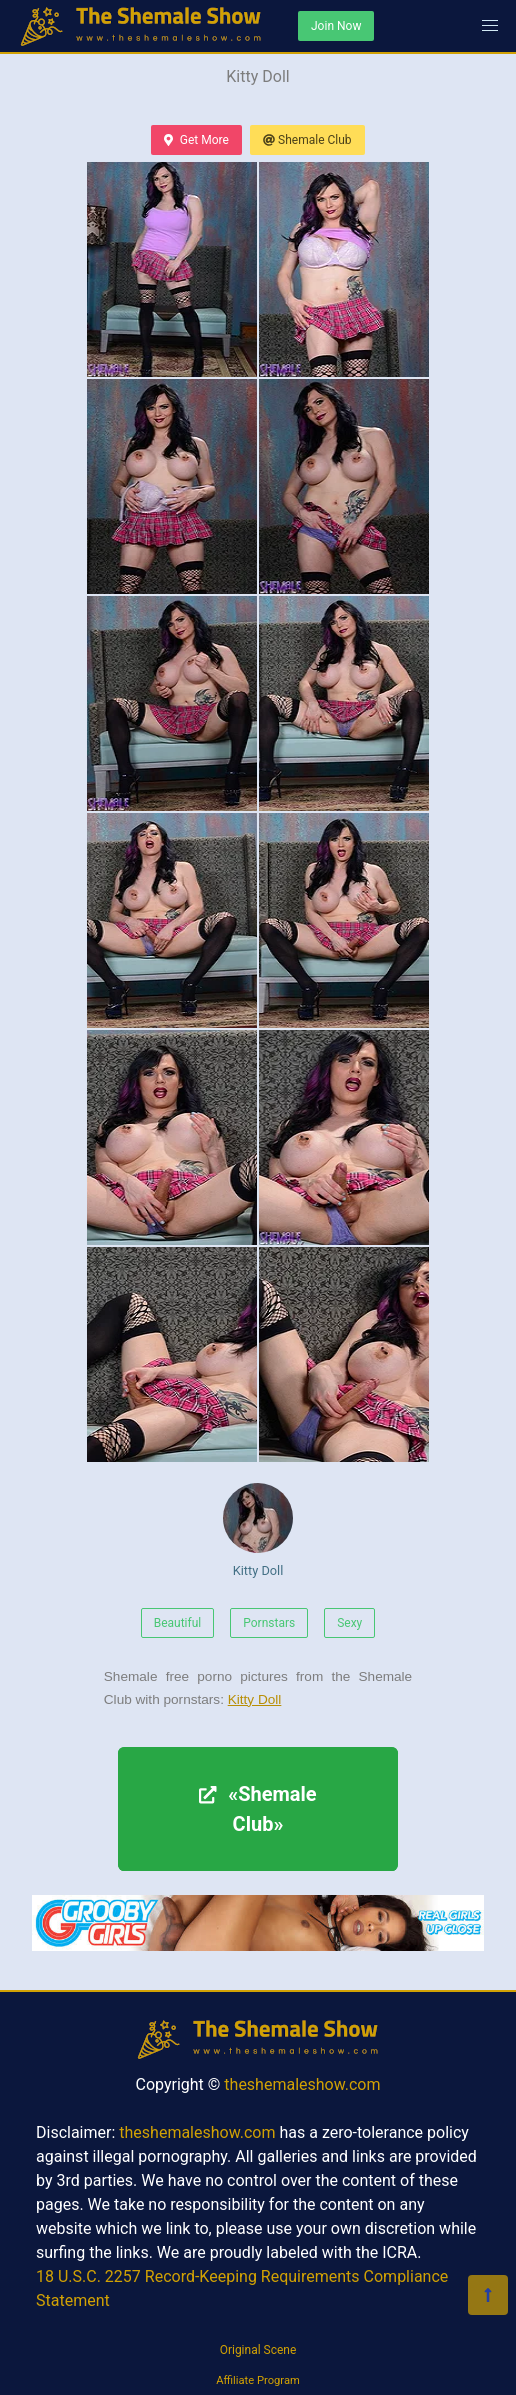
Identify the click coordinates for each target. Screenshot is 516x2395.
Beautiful (178, 1623)
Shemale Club (307, 140)
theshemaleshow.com (302, 2084)
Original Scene (258, 2350)
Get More (196, 140)
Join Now (336, 26)
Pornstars (269, 1623)
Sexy (349, 1623)
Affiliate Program (258, 2380)
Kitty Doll (258, 1530)
